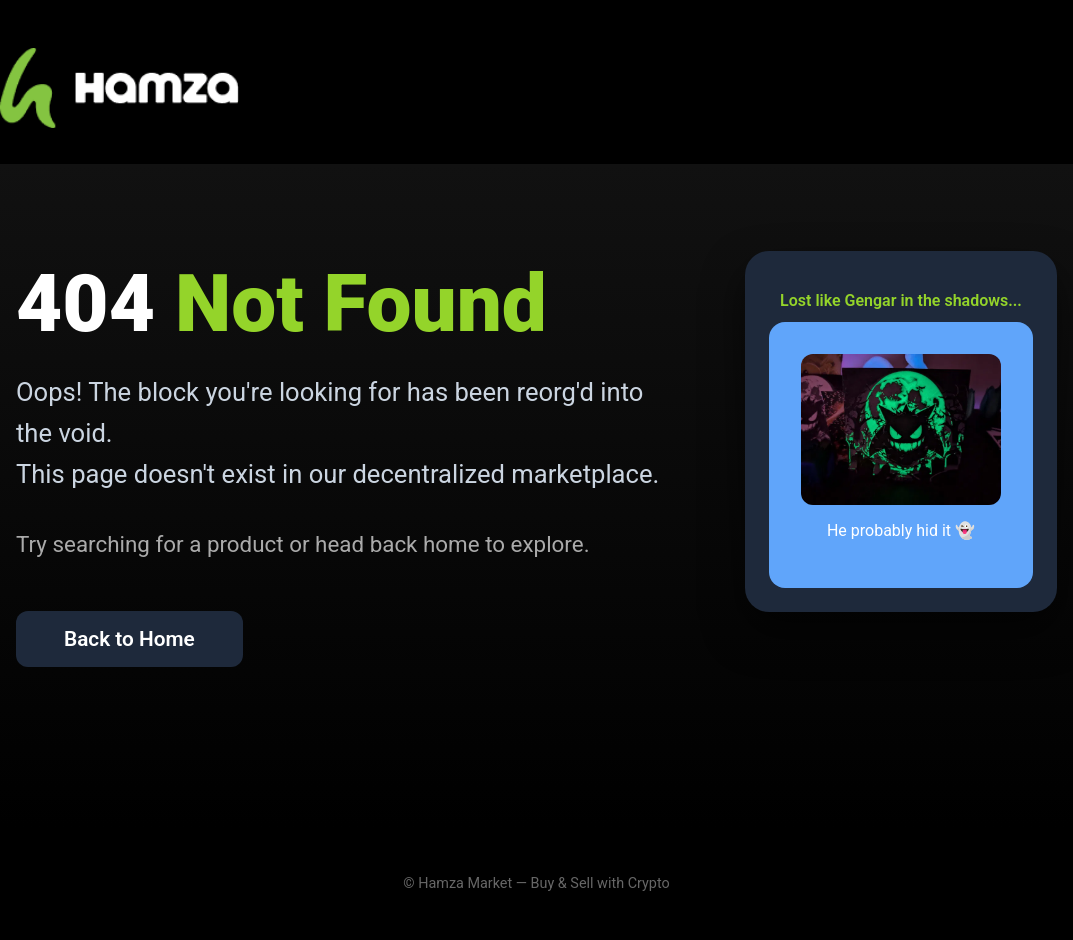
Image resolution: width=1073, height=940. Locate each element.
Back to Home (129, 639)
